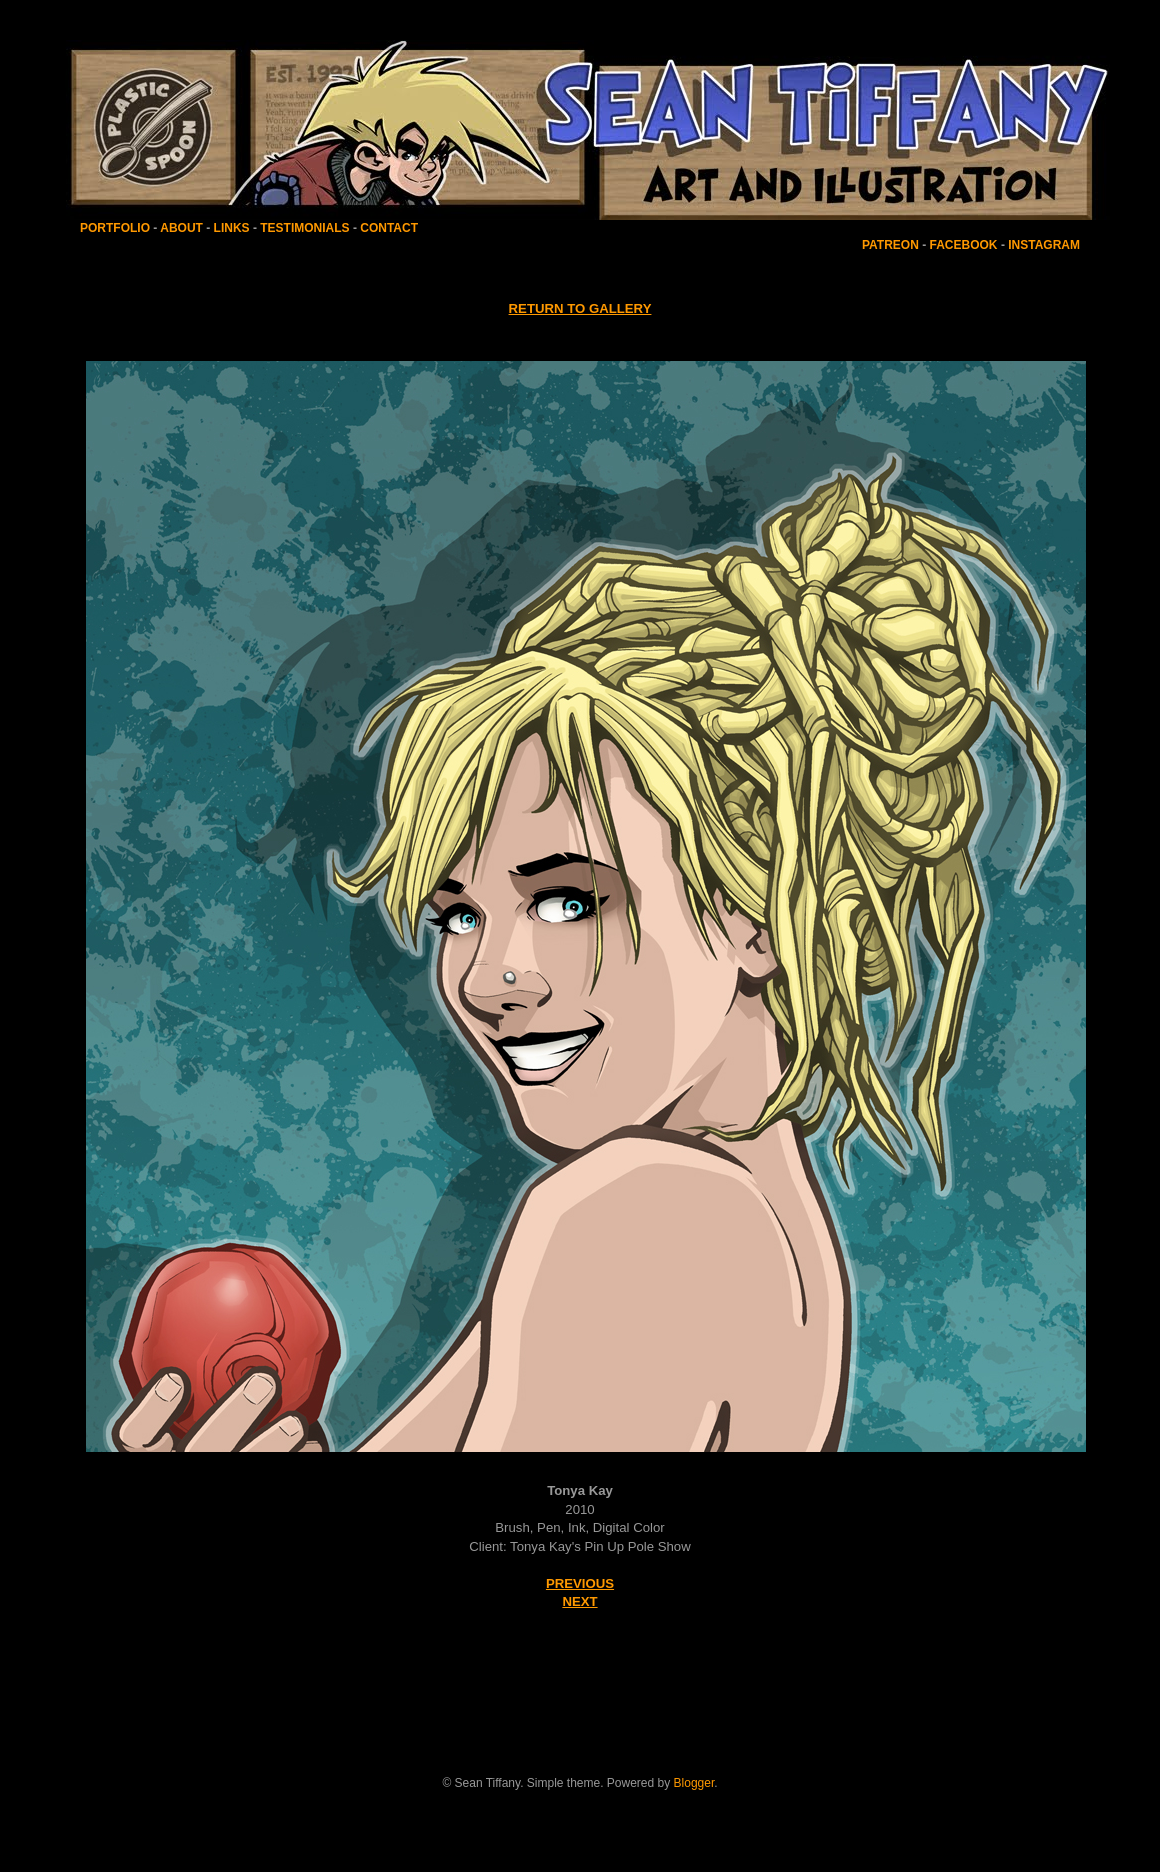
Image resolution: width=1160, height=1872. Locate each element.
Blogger (694, 1783)
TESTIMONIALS (303, 228)
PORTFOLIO (116, 228)
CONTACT (389, 228)
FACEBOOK (964, 245)
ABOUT (181, 228)
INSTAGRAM (1044, 245)
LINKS (231, 228)
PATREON (890, 245)
